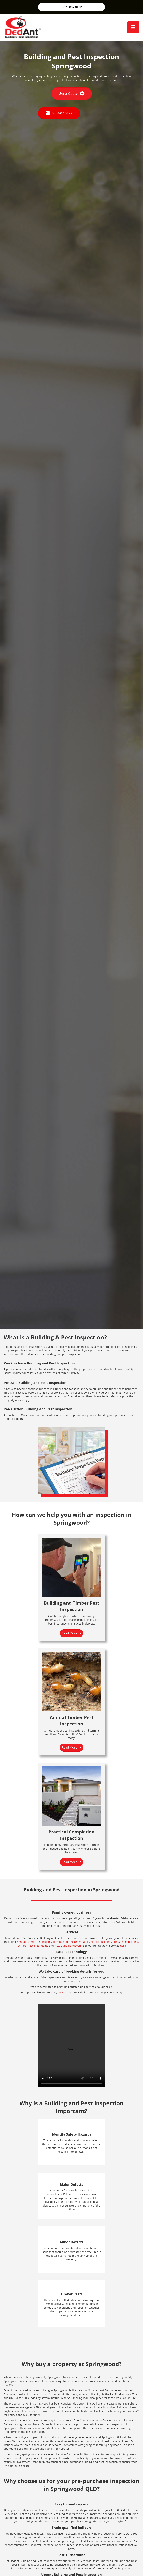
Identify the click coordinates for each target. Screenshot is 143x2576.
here (123, 1945)
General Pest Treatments (32, 1945)
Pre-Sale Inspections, (126, 1941)
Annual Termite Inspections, (34, 1941)
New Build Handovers (68, 1945)
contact (62, 1992)
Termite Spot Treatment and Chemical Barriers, (82, 1941)
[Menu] (133, 27)
